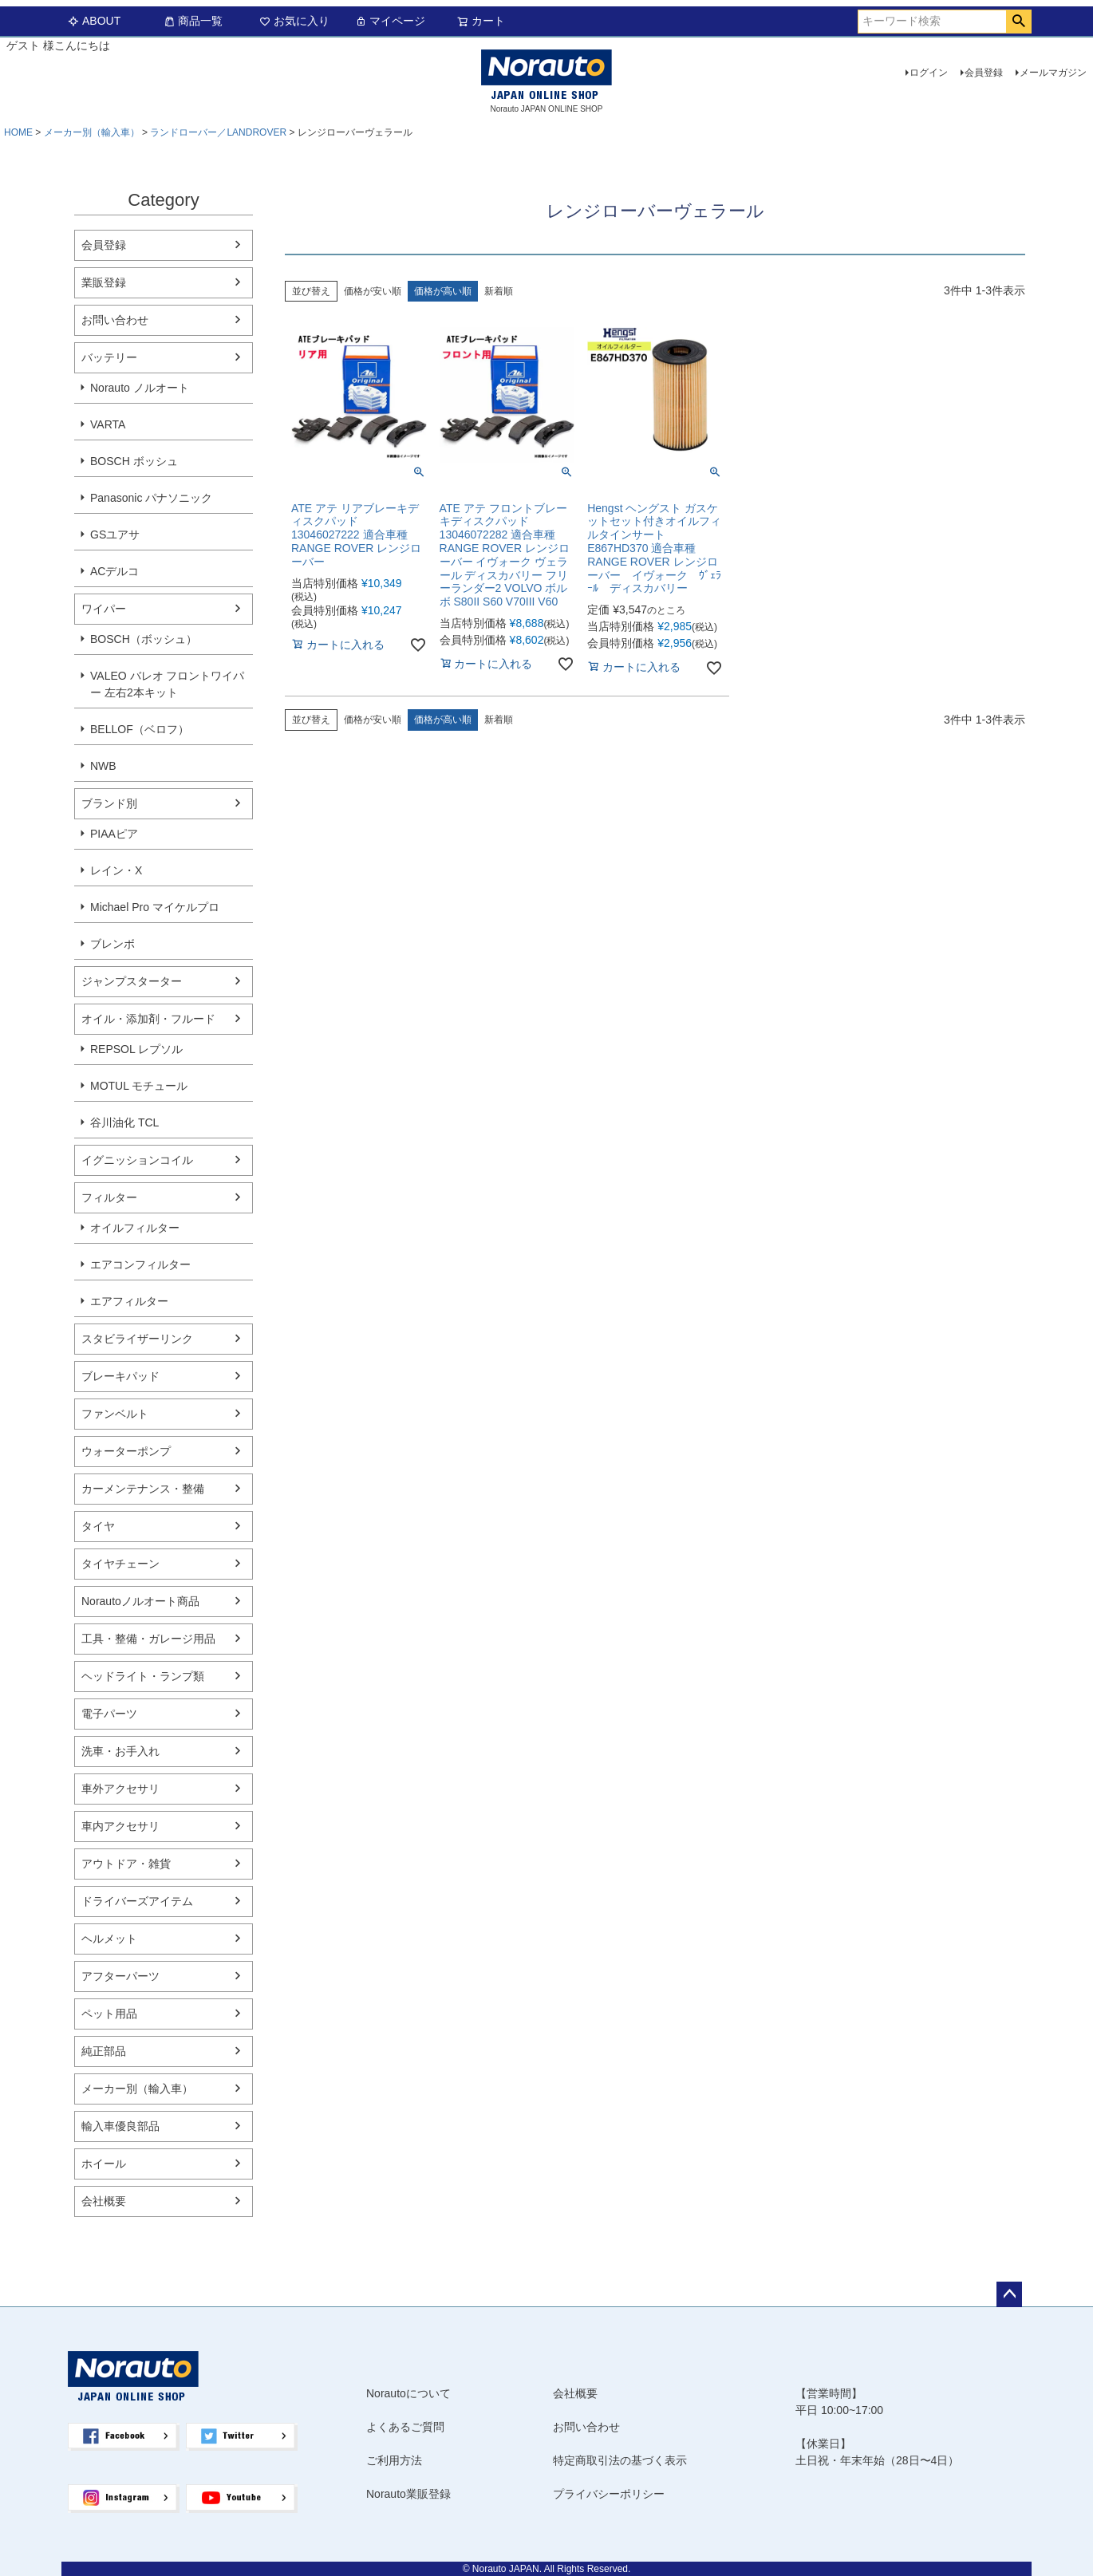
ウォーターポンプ (126, 1451)
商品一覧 (193, 20)
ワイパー (103, 608)
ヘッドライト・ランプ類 (142, 1676)
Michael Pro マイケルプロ (154, 907)
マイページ (390, 20)
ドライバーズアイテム (137, 1901)
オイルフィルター (135, 1227)
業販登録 (103, 282)
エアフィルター (129, 1301)
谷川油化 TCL (124, 1122)
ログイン (929, 72)
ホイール (103, 2163)
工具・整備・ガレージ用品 (148, 1638)
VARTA (107, 424)
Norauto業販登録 (408, 2493)
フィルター (109, 1197)
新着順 (498, 291)
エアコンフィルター (140, 1264)
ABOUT (94, 20)
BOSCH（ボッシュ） (143, 639)
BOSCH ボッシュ (134, 461)
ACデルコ (114, 571)
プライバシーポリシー (609, 2493)
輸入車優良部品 (120, 2126)
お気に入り (294, 20)
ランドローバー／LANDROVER (218, 132)
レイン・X (116, 870)
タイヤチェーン (120, 1563)
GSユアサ (115, 534)
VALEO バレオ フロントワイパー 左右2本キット (167, 684)
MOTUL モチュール (138, 1085)
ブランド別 (109, 803)
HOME (18, 132)
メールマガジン (1053, 72)
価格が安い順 (372, 291)
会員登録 (984, 72)
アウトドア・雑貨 (126, 1863)
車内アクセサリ (120, 1826)
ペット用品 (109, 2013)
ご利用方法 (394, 2460)
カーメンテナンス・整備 (142, 1488)
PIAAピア (114, 833)
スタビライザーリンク (137, 1338)
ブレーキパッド (120, 1376)
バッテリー (109, 357)
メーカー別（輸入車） (92, 132)
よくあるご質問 (405, 2426)
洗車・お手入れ (120, 1751)
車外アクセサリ (120, 1788)
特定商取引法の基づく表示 (620, 2460)
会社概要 (103, 2201)
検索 (1018, 21)
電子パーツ (109, 1713)
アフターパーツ (120, 1976)
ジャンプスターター (131, 981)
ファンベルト (114, 1413)
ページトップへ (1009, 2294)
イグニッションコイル (137, 1160)
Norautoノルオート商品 (140, 1601)
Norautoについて (408, 2393)
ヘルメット (109, 1938)
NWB (103, 765)
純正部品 (103, 2051)
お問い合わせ (114, 320)
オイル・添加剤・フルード (148, 1018)
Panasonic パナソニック (151, 497)
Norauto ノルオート (139, 387)
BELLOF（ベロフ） (139, 729)
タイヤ (98, 1526)
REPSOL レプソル (136, 1049)
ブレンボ (112, 943)
